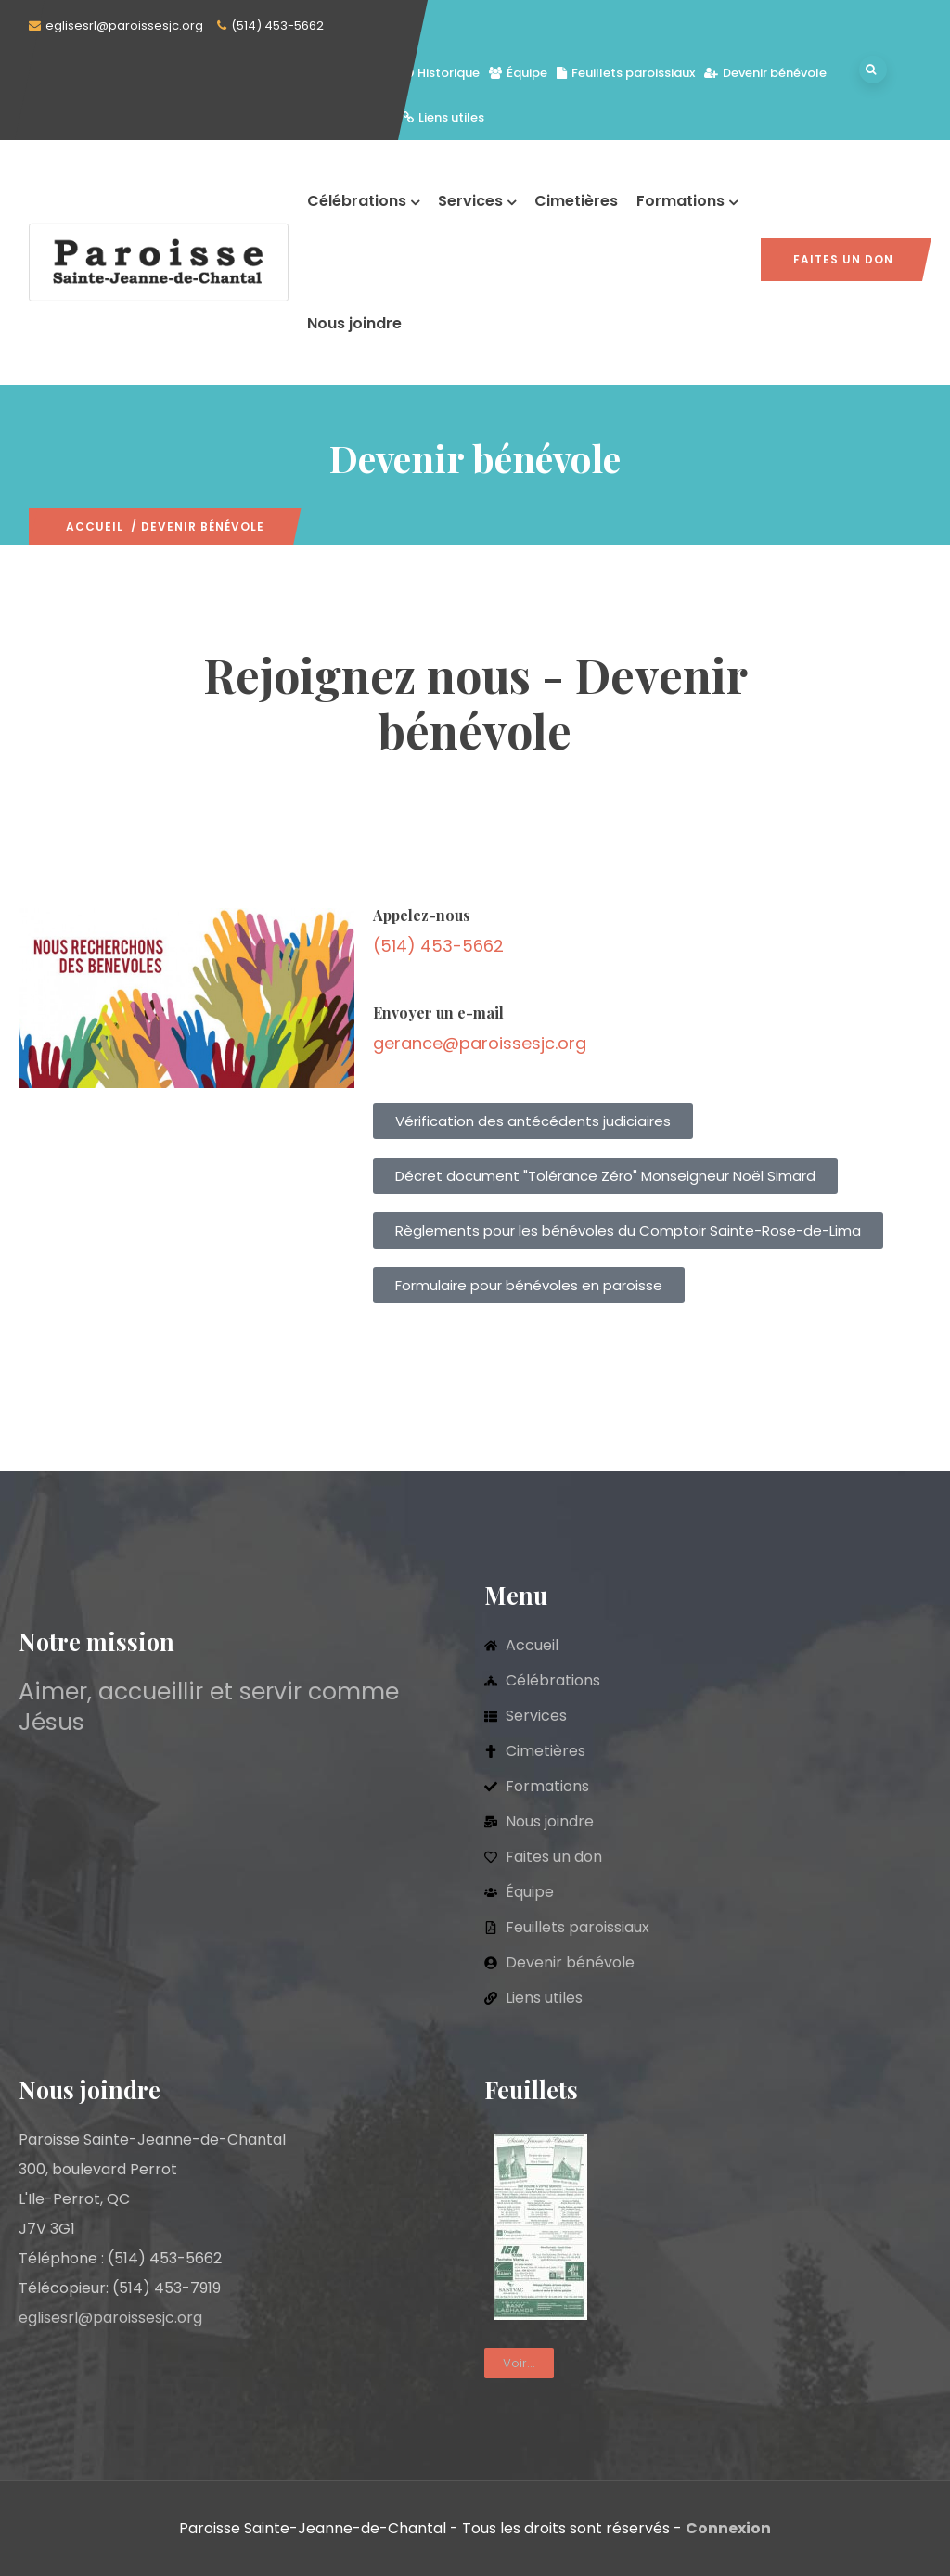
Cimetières (576, 200)
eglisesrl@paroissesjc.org (124, 25)
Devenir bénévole (765, 73)
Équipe (518, 73)
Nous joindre (354, 323)
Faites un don (843, 259)
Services (477, 200)
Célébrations (363, 200)
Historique (441, 73)
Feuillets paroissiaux (626, 73)
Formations (687, 200)
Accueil (94, 526)
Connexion (728, 2528)
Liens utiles (443, 117)
